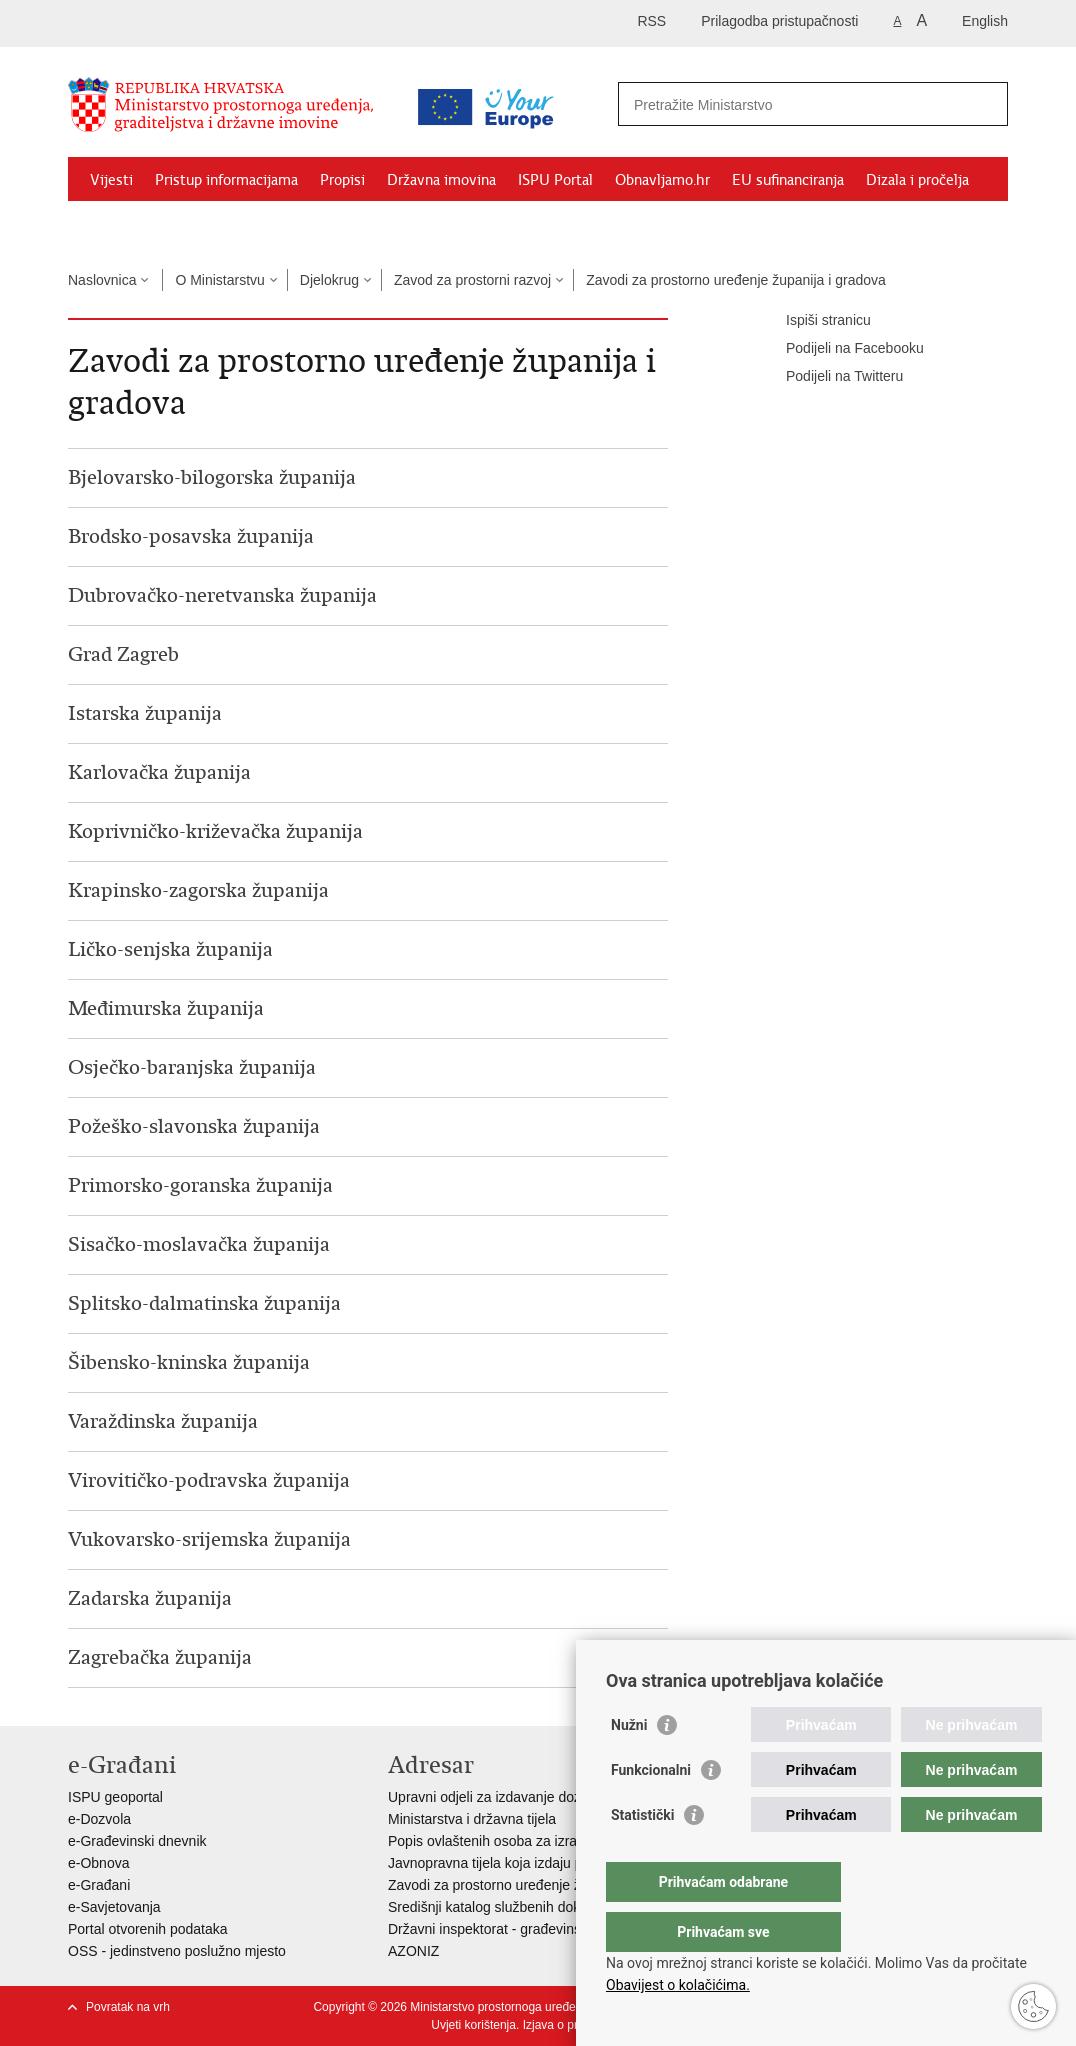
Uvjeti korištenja (473, 2025)
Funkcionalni (651, 1810)
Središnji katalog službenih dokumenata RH (523, 1907)
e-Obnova (98, 1863)
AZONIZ (413, 1951)
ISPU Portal (555, 180)
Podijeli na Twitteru (830, 377)
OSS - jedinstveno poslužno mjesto (177, 1951)
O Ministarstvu (219, 280)
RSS (651, 21)
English (985, 21)
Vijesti (111, 180)
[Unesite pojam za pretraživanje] (791, 104)
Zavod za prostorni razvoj (472, 280)
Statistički (642, 1855)
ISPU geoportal (115, 1797)
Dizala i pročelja (917, 180)
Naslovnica (102, 280)
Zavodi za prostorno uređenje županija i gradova (736, 280)
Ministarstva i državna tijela (472, 1819)
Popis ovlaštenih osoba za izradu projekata (521, 1841)
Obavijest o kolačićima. (678, 1985)
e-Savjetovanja (114, 1907)
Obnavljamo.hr (662, 180)
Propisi (342, 180)
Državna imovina (441, 180)
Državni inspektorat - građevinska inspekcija (524, 1929)
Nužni (629, 1765)
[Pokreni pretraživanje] (985, 104)
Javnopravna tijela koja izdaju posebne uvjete (529, 1863)
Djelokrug (329, 280)
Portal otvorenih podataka (148, 1929)
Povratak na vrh (128, 2007)
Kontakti (118, 226)
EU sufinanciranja (788, 180)
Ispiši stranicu (814, 321)
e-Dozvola (99, 1819)
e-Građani (99, 1885)
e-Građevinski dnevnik (137, 1841)
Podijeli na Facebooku (841, 349)
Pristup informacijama (226, 180)
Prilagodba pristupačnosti (779, 21)
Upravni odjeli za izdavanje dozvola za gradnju (532, 1797)
